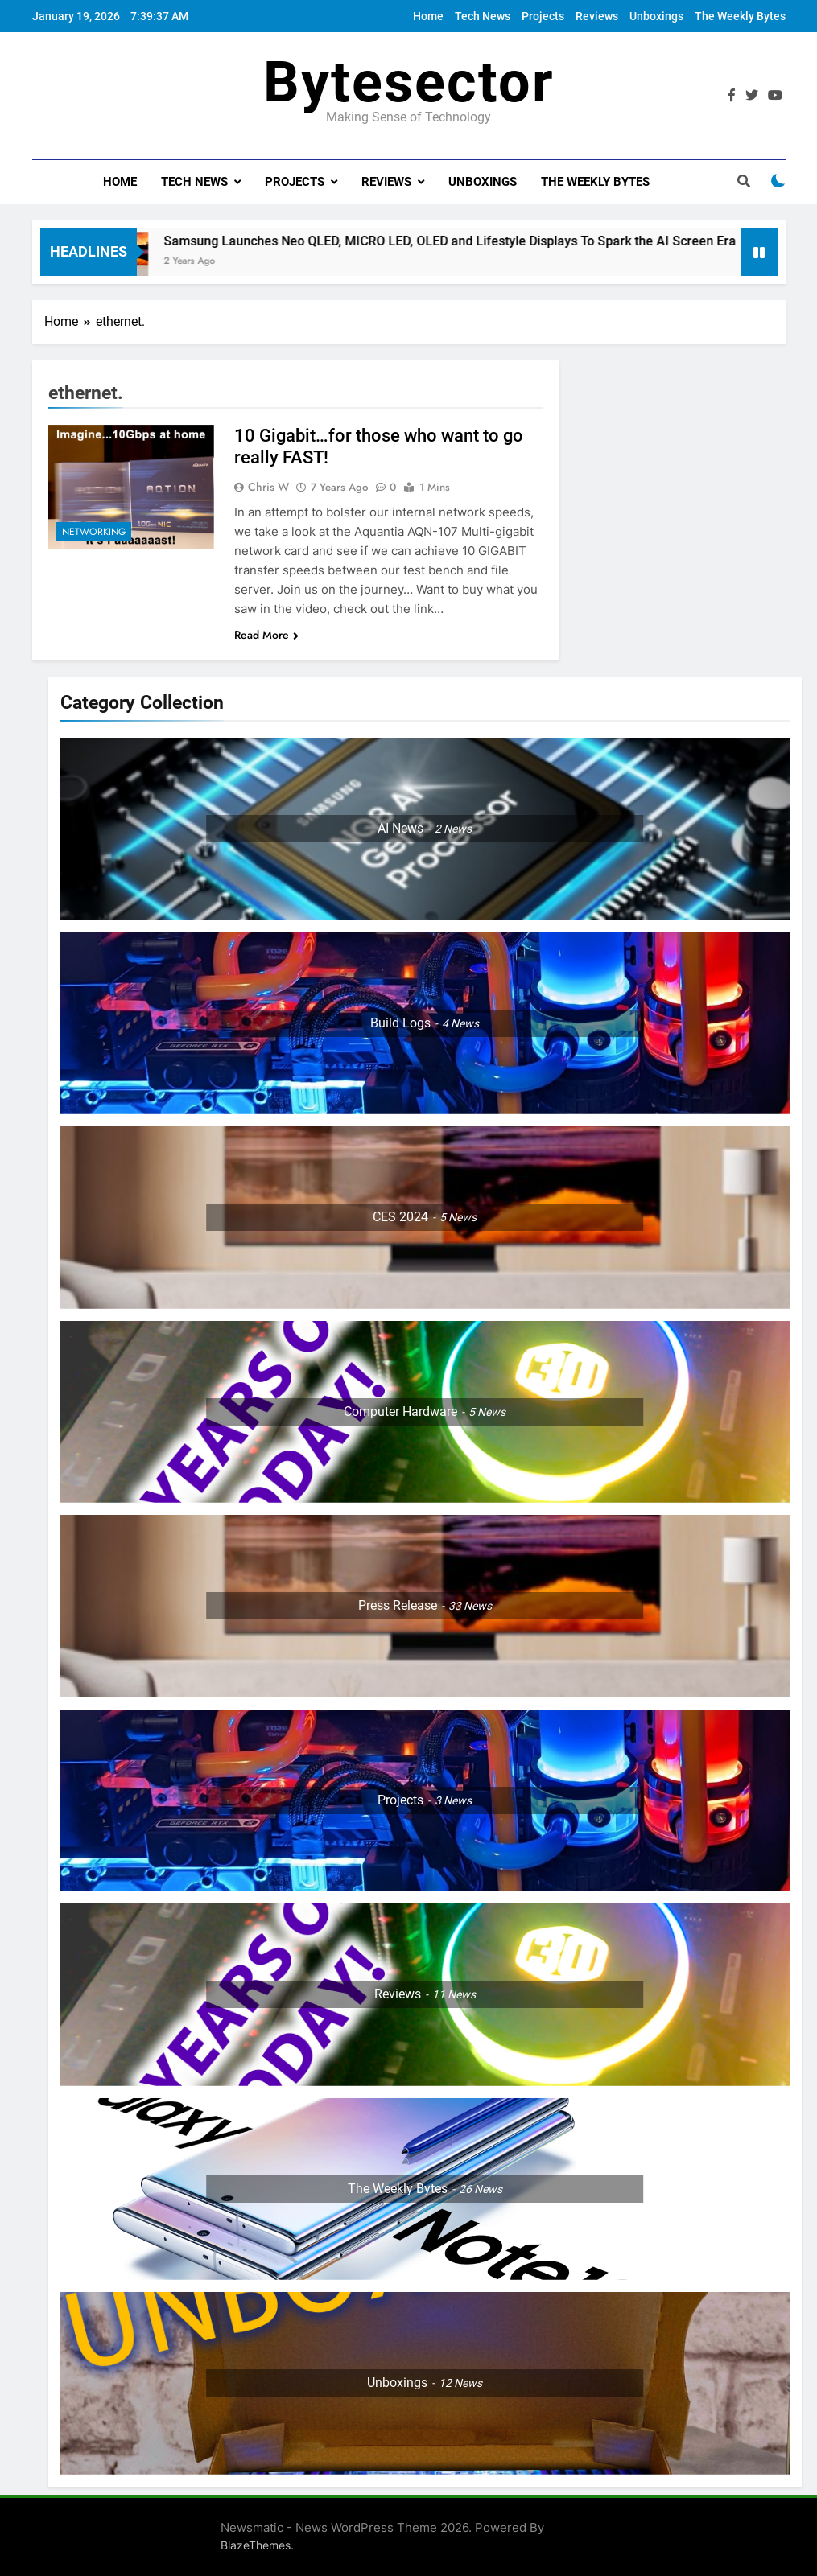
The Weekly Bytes (740, 16)
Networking (94, 532)
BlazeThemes (256, 2545)
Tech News (482, 16)
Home (428, 16)
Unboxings (656, 16)
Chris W (268, 487)
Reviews (597, 16)
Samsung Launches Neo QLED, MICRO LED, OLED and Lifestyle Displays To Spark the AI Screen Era (463, 241)
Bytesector (409, 82)
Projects (543, 16)
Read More (266, 635)
